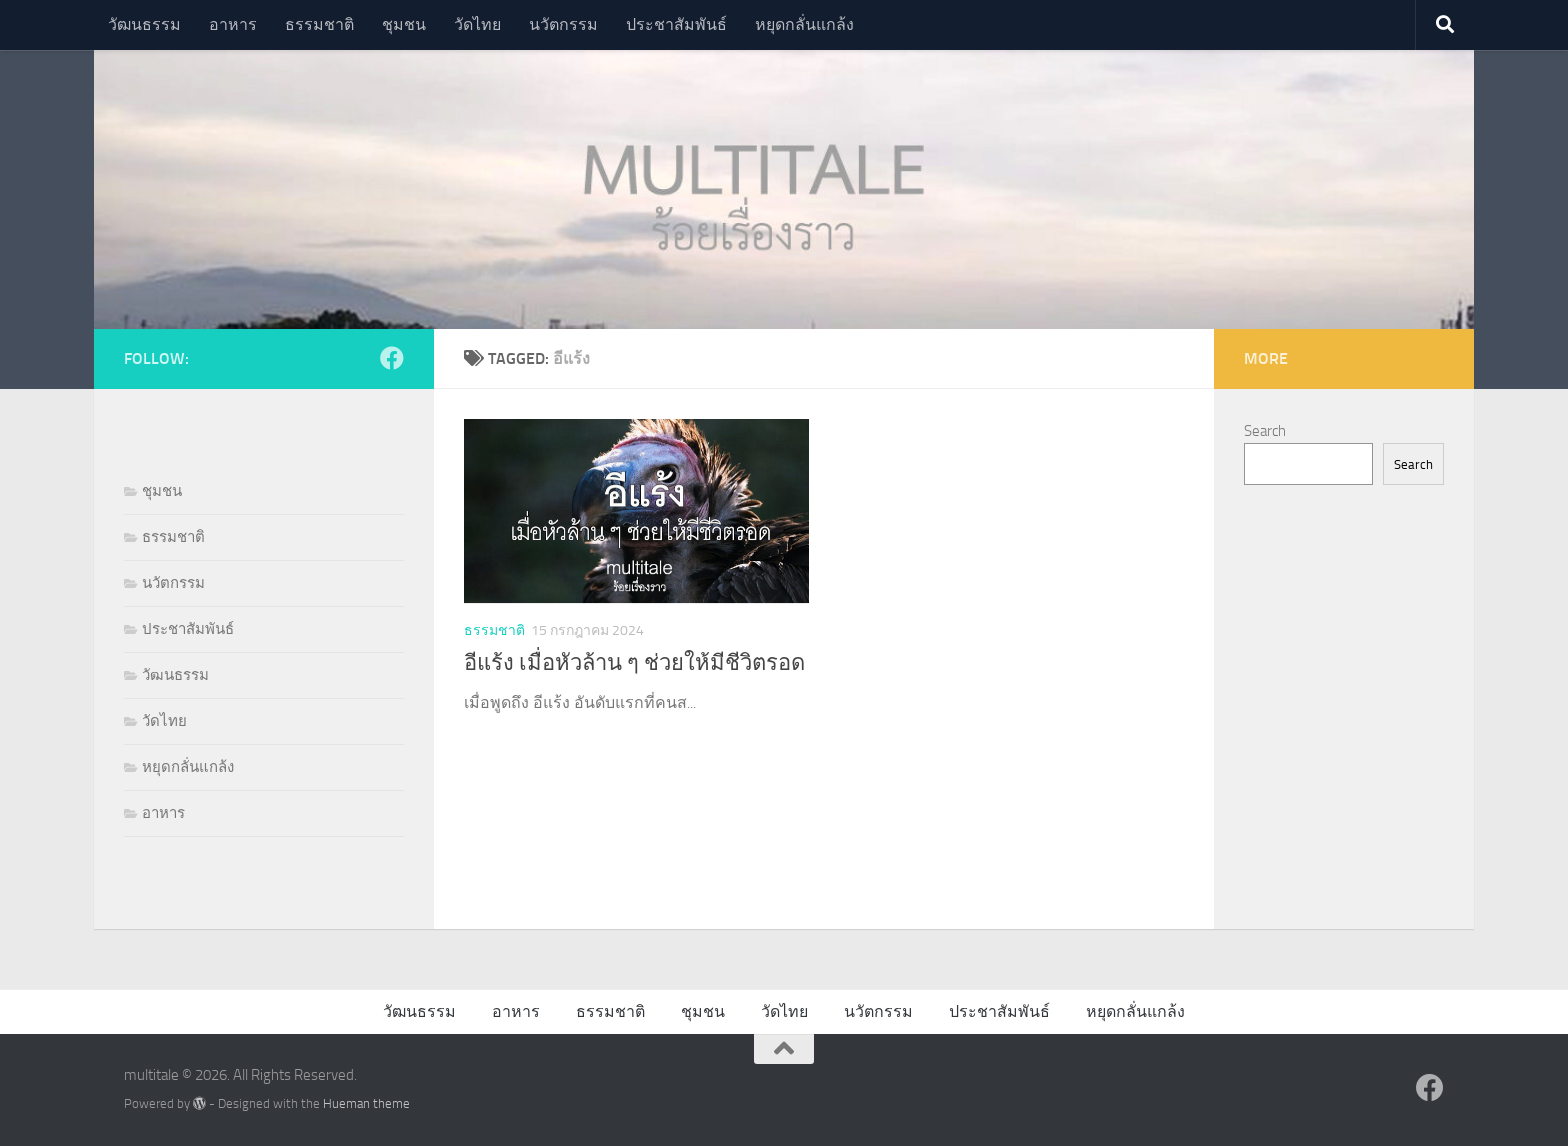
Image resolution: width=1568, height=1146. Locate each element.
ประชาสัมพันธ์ (676, 24)
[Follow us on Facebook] (392, 358)
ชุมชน (404, 24)
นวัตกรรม (563, 24)
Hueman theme (366, 1103)
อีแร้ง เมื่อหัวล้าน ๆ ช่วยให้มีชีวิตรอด (634, 663)
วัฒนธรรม (144, 24)
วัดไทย (477, 24)
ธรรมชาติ (319, 24)
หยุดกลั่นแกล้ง (804, 24)
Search (1265, 431)
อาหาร (233, 24)
